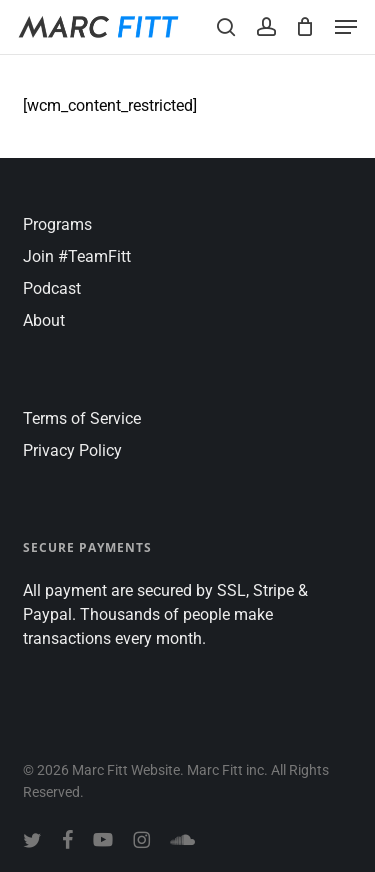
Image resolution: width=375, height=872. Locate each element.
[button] (346, 27)
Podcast (52, 288)
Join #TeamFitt (77, 256)
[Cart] (305, 27)
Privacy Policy (72, 450)
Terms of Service (82, 418)
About (44, 320)
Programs (57, 224)
